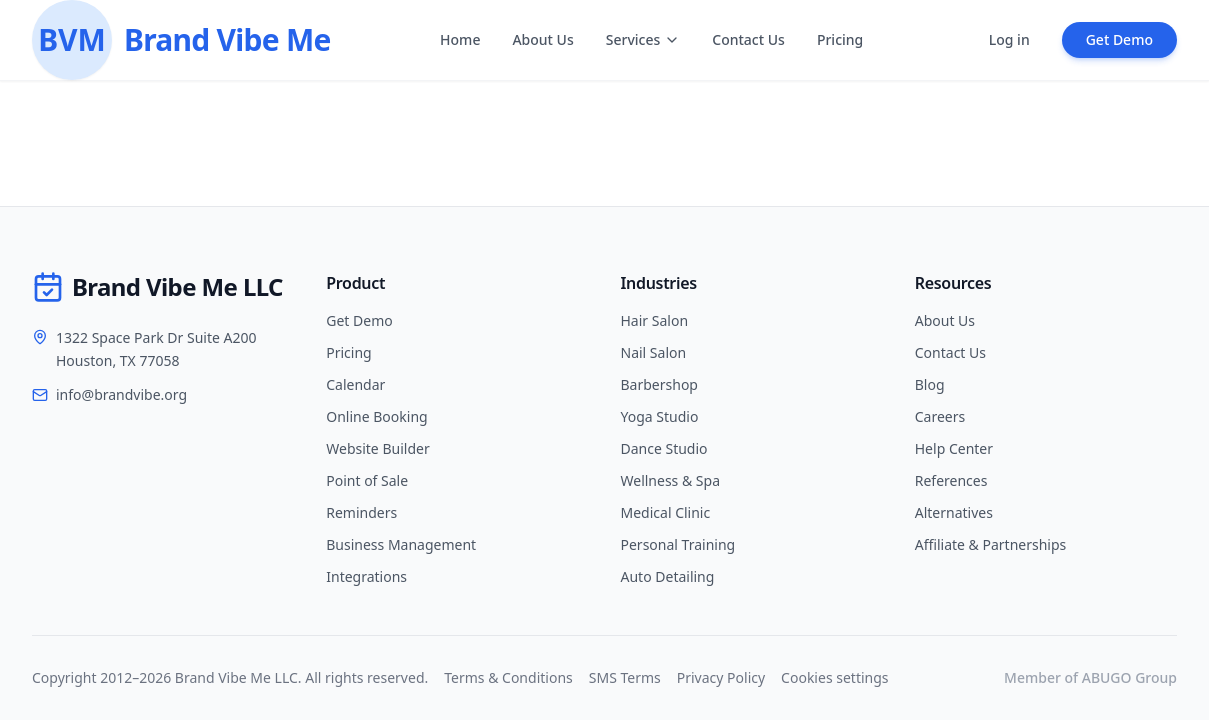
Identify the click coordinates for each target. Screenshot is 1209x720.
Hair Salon (655, 320)
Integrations (366, 576)
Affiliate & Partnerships (991, 544)
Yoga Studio (660, 416)
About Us (542, 39)
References (951, 480)
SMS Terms (625, 677)
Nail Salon (654, 352)
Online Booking (376, 416)
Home (460, 39)
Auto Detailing (668, 576)
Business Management (401, 544)
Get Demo (1119, 39)
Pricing (840, 39)
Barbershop (659, 384)
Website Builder (377, 448)
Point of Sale (367, 480)
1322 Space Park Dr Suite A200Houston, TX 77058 (156, 349)
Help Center (954, 448)
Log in (1009, 39)
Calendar (355, 384)
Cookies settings (834, 677)
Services (643, 39)
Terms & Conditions (508, 677)
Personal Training (678, 544)
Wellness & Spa (671, 480)
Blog (930, 384)
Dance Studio (664, 448)
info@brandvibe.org (121, 394)
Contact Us (748, 39)
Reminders (361, 512)
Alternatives (954, 512)
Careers (940, 416)
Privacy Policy (721, 677)
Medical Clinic (666, 512)
